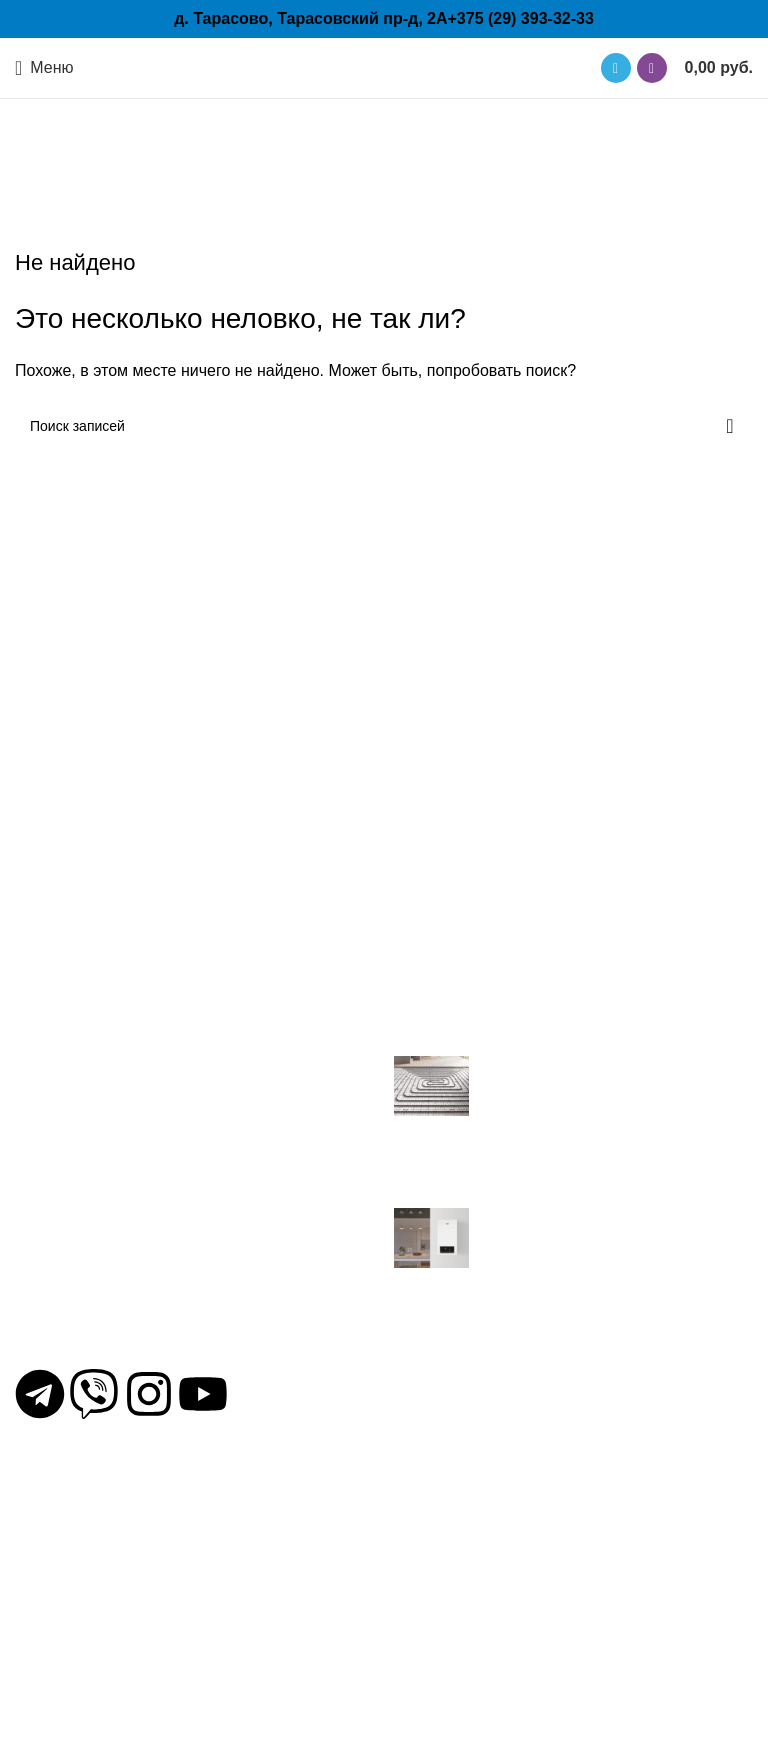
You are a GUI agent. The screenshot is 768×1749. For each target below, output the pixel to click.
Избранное (434, 1600)
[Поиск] (384, 426)
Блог (411, 1517)
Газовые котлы (69, 1682)
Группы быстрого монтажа (112, 1654)
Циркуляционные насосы (108, 1545)
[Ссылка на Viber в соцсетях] (652, 68)
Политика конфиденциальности (512, 1545)
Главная (327, 179)
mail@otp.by (78, 1358)
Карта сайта (438, 1627)
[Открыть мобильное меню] (44, 68)
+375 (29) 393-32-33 (520, 18)
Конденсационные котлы (107, 1627)
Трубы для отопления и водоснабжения (162, 1572)
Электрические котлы (95, 1517)
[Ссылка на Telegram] (616, 68)
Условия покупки (455, 1572)
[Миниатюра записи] (431, 1084)
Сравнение (435, 1654)
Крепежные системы (91, 1600)
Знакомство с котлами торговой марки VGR (555, 1278)
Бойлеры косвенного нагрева (123, 1709)
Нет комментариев (602, 1191)
